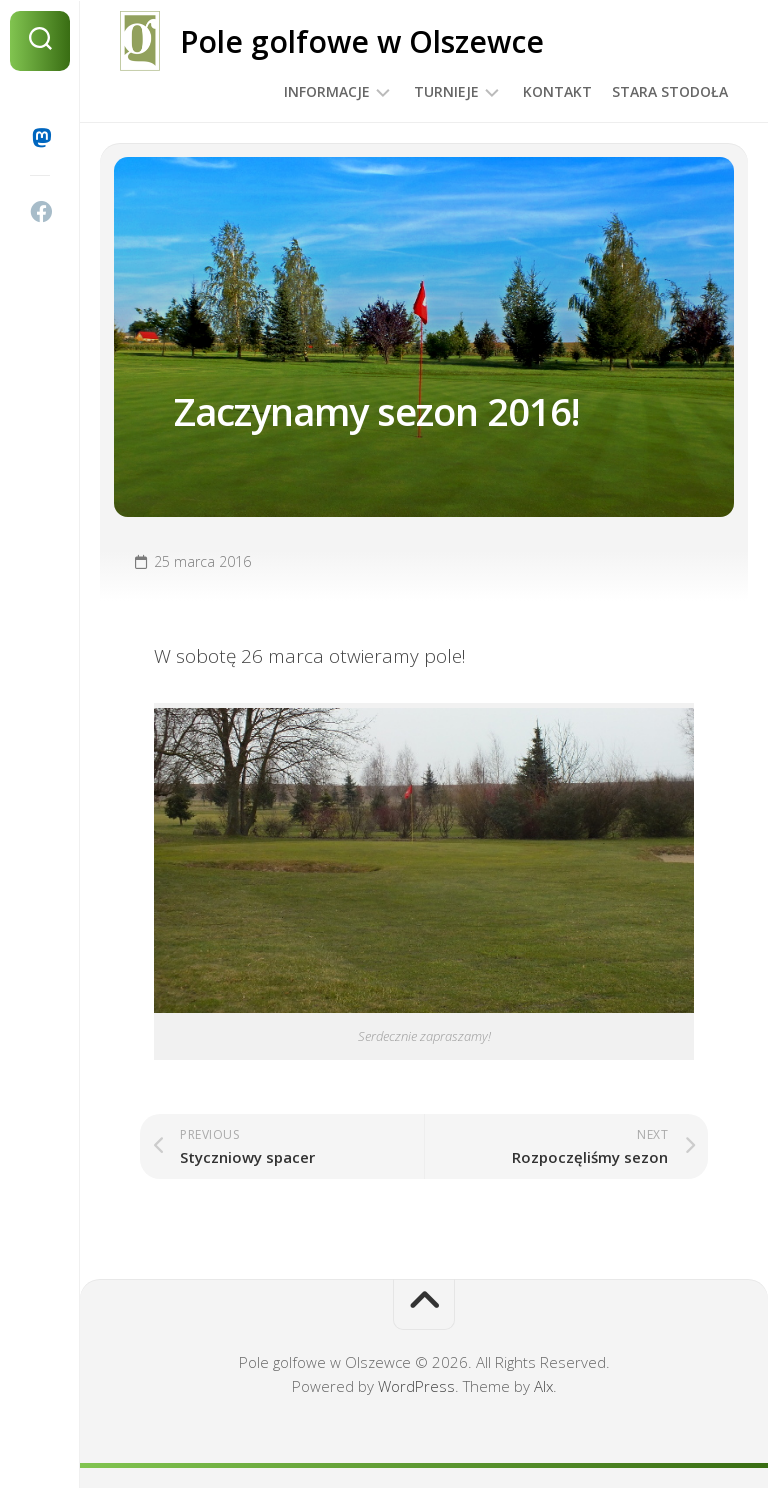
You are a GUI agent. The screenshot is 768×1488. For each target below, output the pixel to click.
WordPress (416, 1386)
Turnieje (446, 91)
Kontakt (557, 91)
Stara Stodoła (670, 91)
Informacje (327, 91)
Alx (543, 1386)
